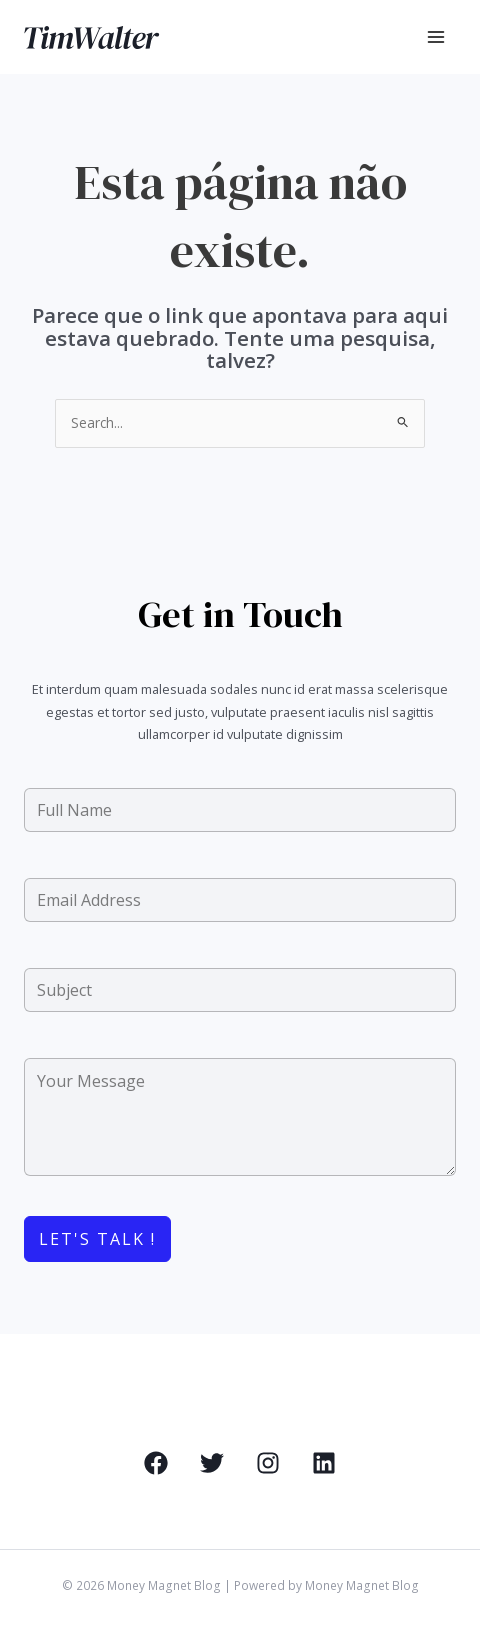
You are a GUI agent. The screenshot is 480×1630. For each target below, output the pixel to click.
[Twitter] (212, 1463)
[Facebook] (156, 1463)
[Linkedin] (324, 1463)
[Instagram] (268, 1463)
